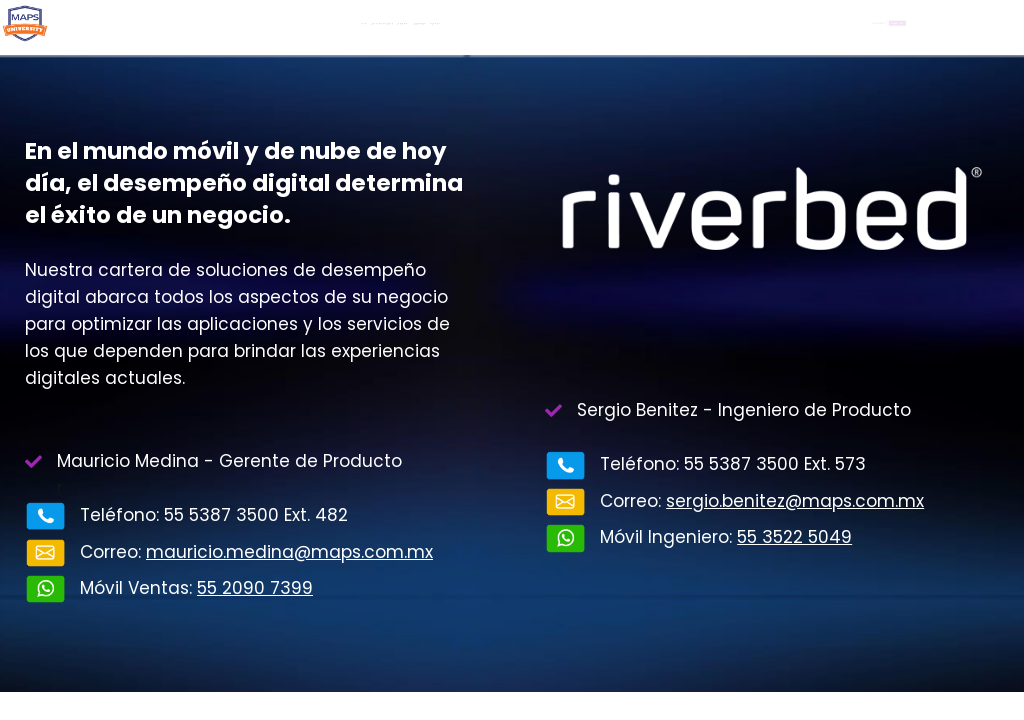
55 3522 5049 (794, 537)
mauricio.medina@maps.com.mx (289, 552)
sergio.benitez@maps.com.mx (795, 501)
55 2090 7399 (255, 588)
